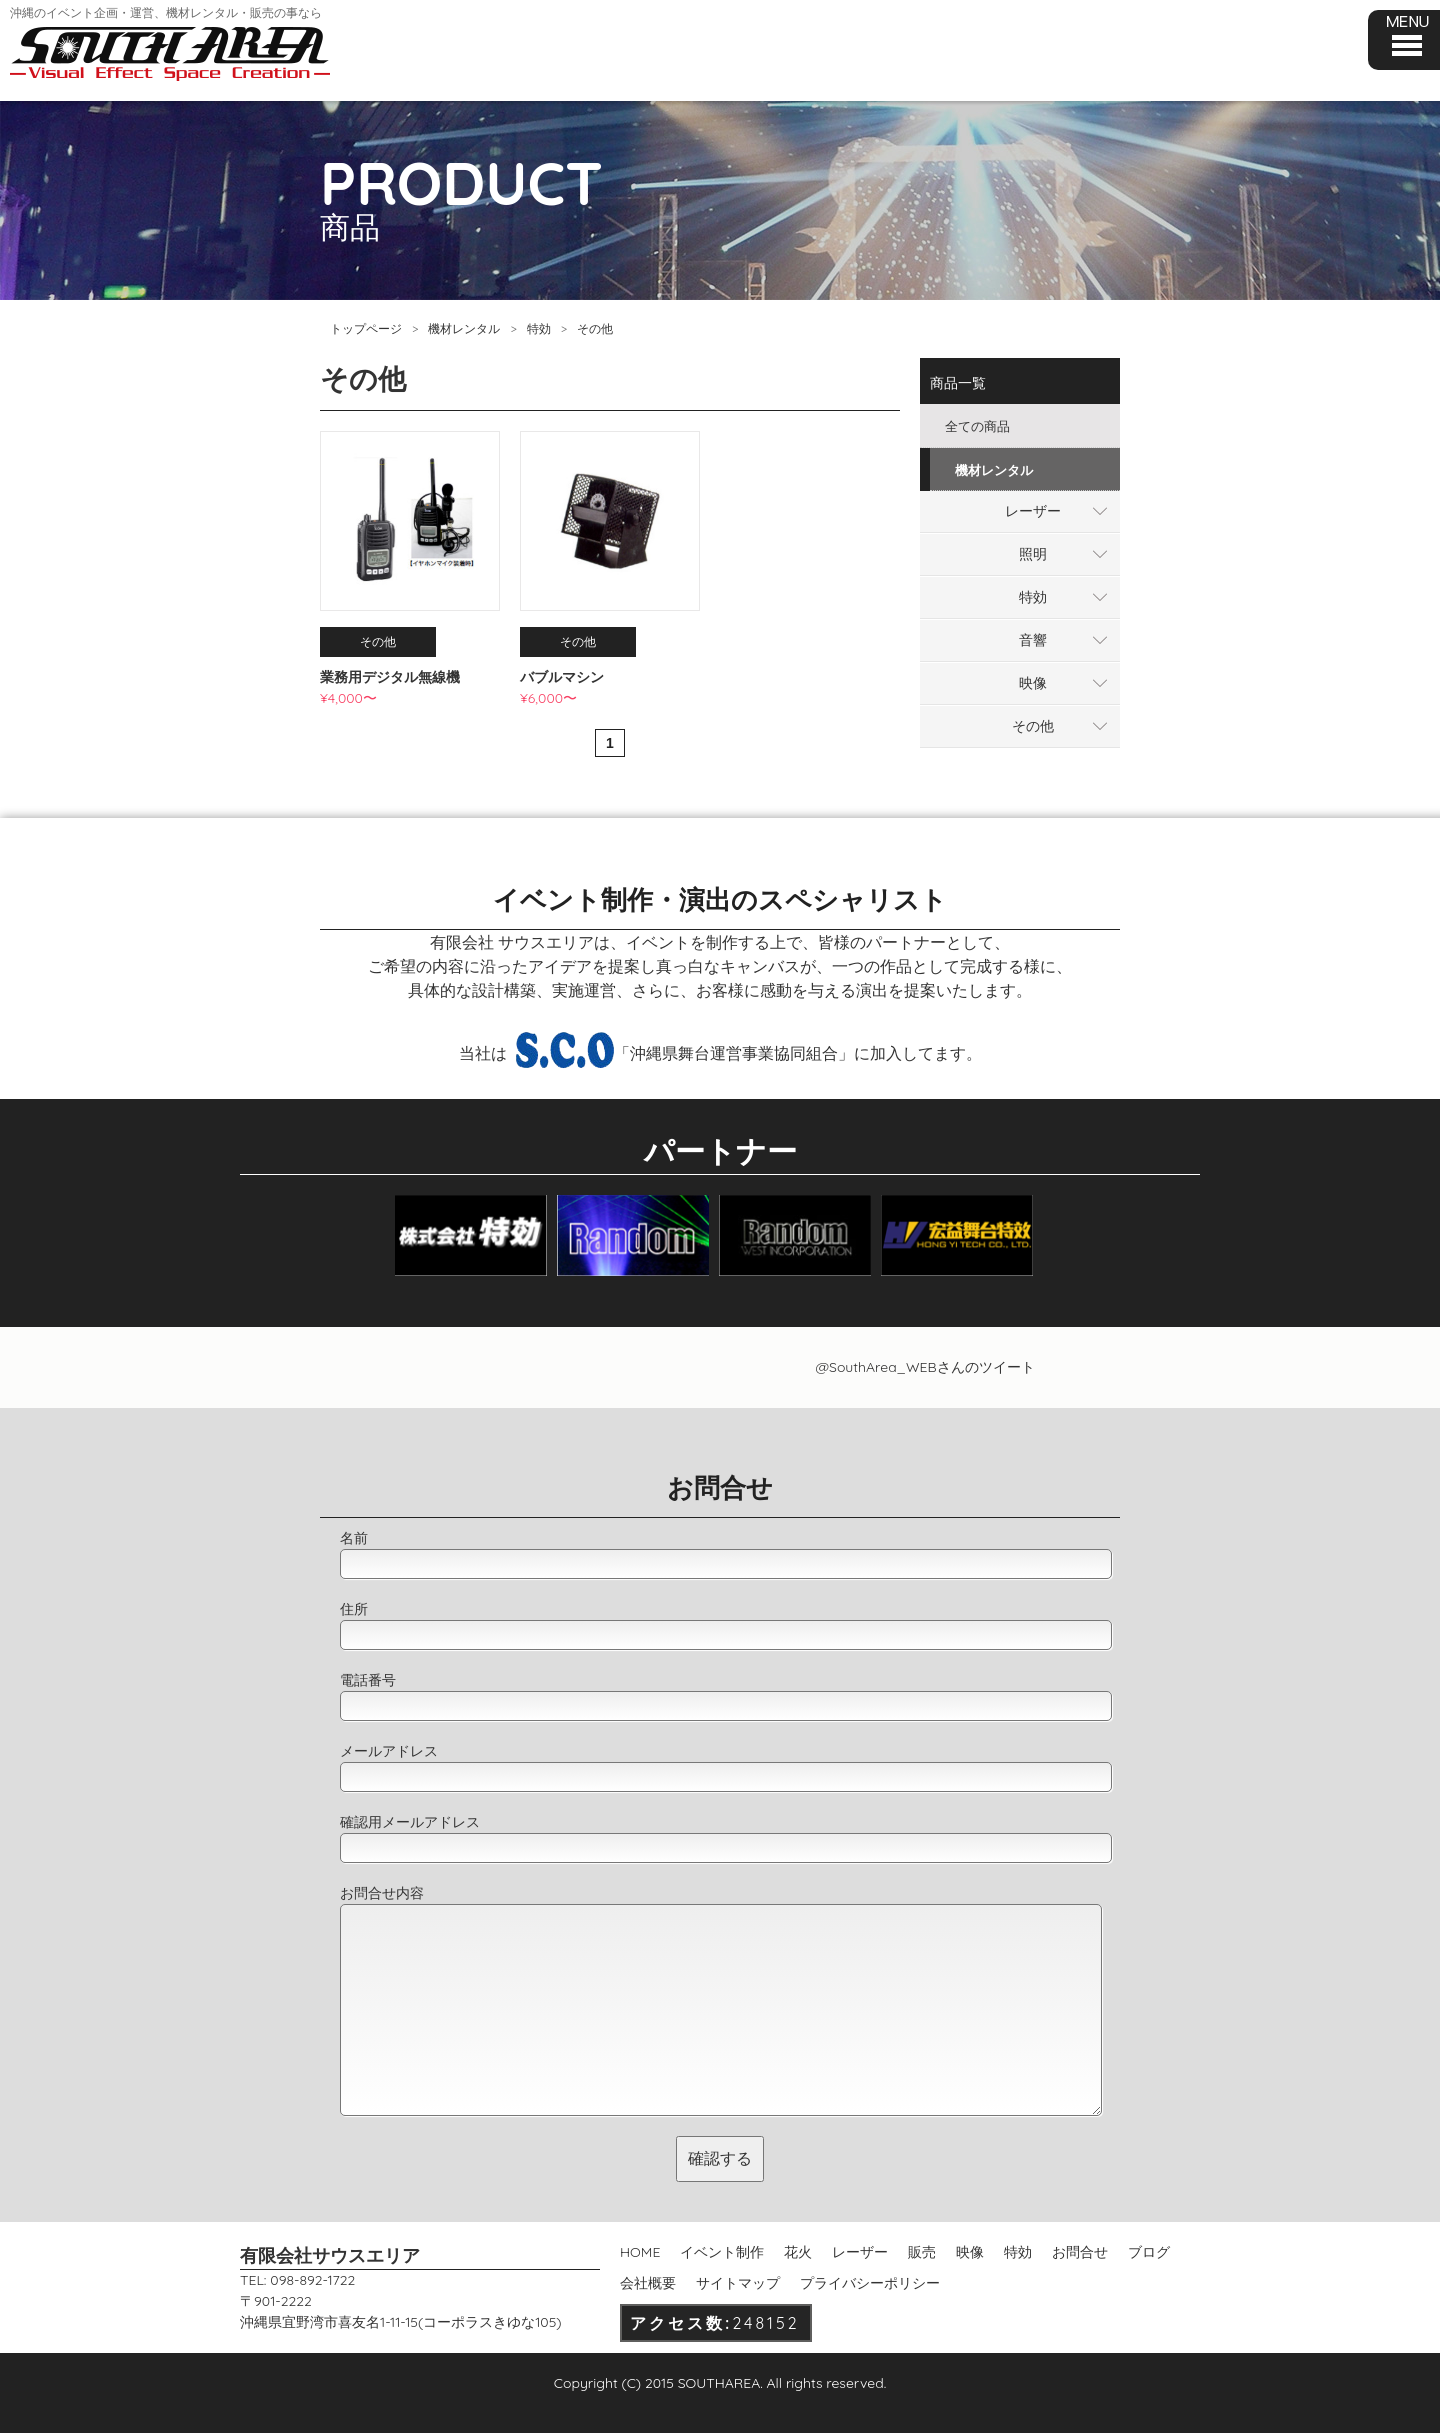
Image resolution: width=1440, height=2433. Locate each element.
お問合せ (1080, 2252)
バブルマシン (562, 677)
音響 (1033, 640)
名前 (354, 1538)
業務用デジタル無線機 (390, 677)
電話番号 (368, 1680)
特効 (539, 328)
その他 (1033, 726)
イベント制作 (722, 2252)
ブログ (1149, 2252)
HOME (640, 2252)
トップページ (366, 328)
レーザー (1033, 511)
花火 (798, 2252)
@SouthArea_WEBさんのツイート (924, 1367)
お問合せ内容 (382, 1893)
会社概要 (648, 2283)
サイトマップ (738, 2283)
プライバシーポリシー (870, 2283)
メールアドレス (389, 1751)
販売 (922, 2252)
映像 (1033, 683)
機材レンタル (464, 328)
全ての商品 (977, 426)
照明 (1033, 554)
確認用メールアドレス (410, 1822)
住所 (354, 1609)
